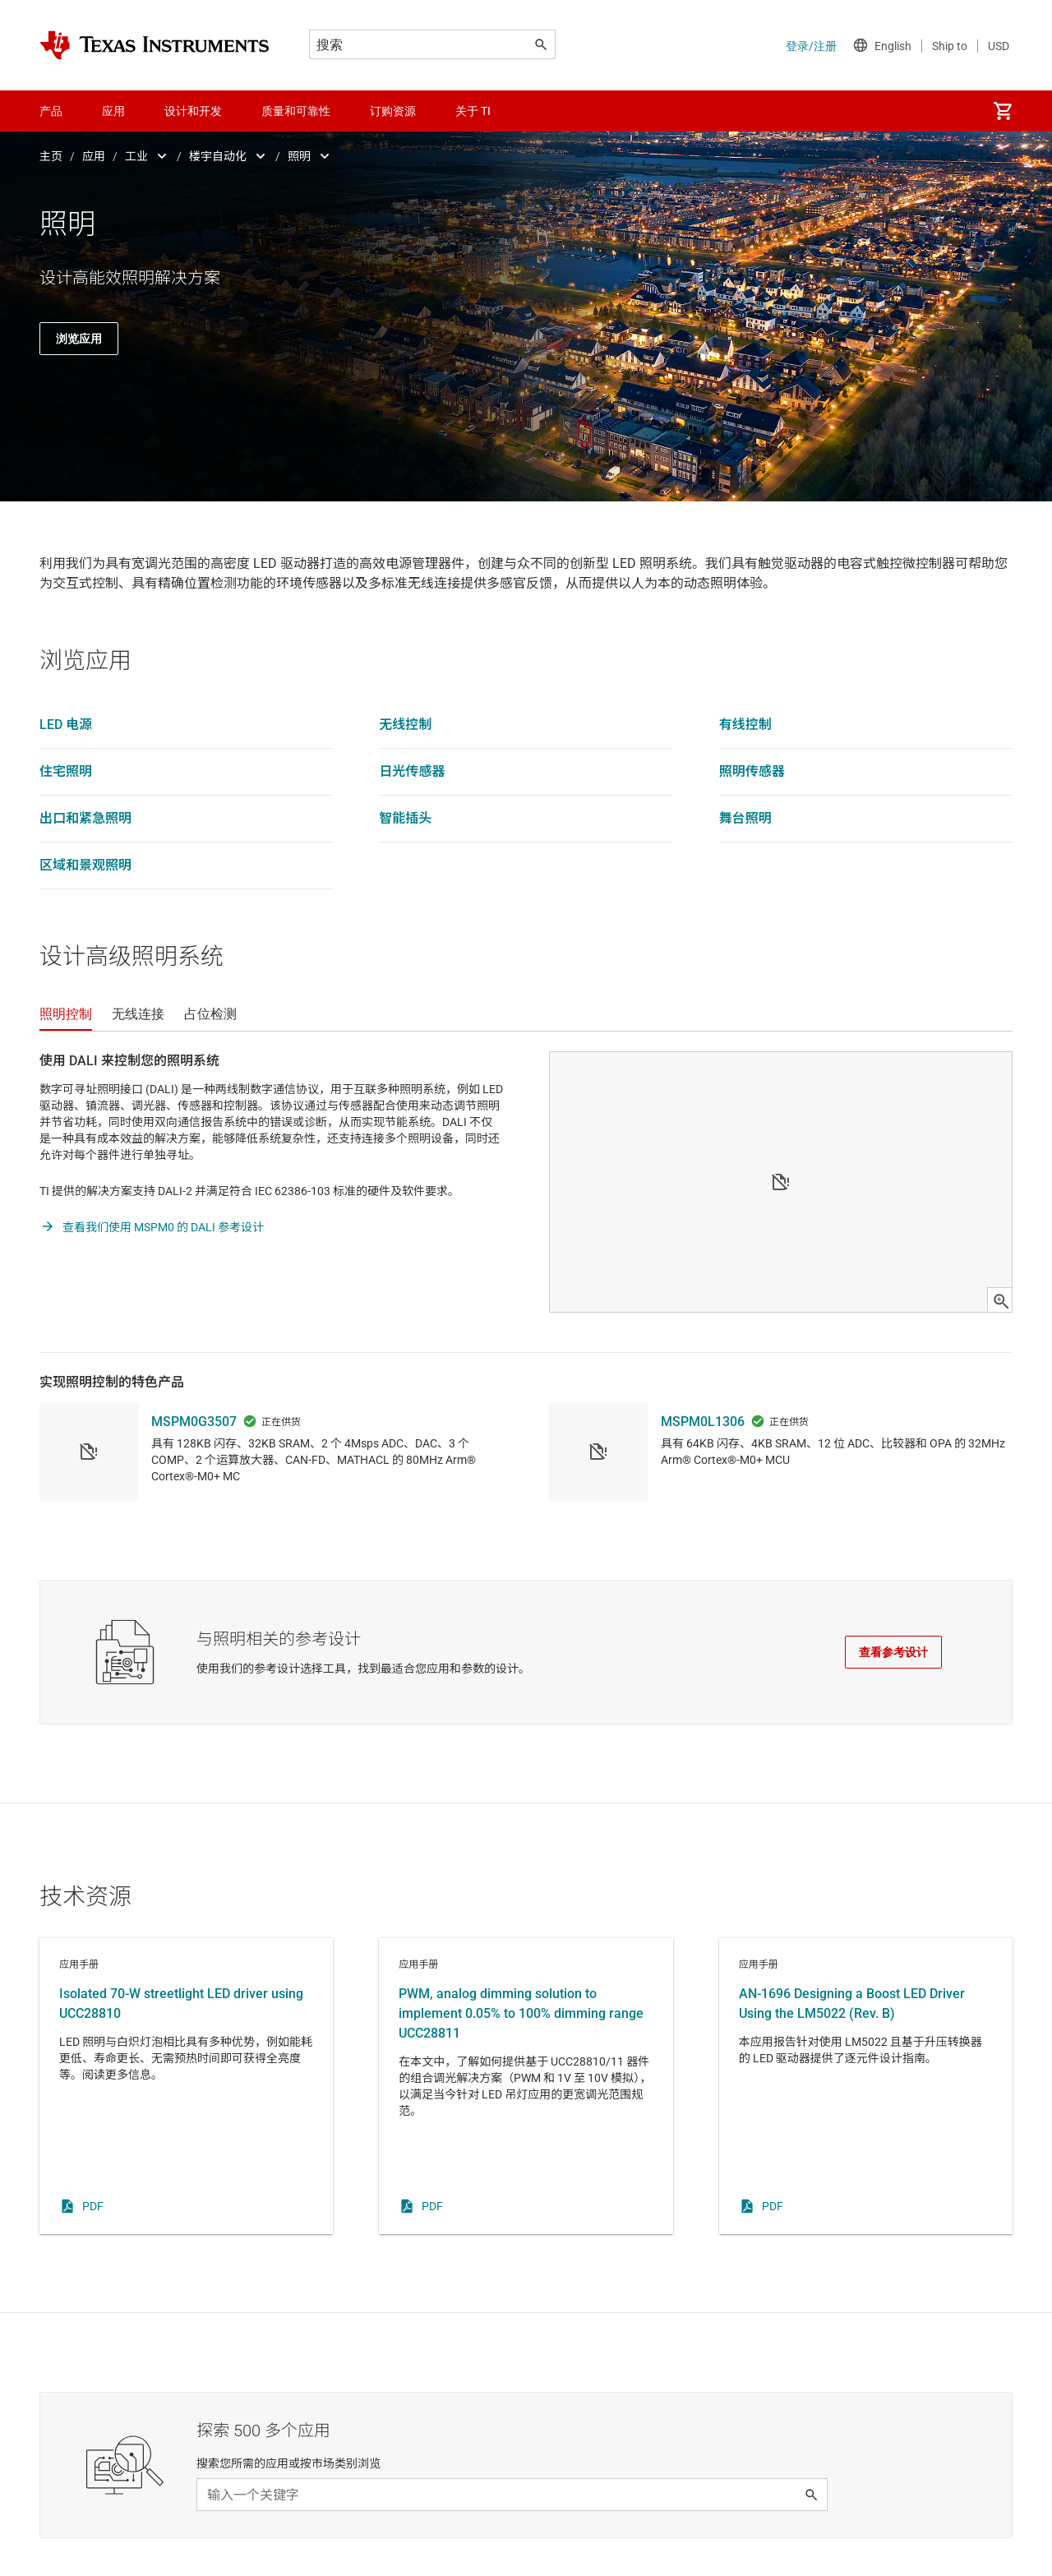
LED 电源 (65, 724)
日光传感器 (412, 771)
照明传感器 (752, 771)
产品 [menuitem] (50, 111)
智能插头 (405, 818)
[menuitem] (1002, 111)
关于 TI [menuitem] (473, 111)
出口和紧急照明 (85, 818)
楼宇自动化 (218, 156)
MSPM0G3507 (194, 1421)
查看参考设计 (893, 1652)
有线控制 (745, 724)
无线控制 (405, 724)
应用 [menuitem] (113, 111)
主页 (50, 156)
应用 (93, 156)
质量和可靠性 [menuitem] (295, 111)
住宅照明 (65, 771)
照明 (299, 156)
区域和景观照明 (85, 865)
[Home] (154, 45)
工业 (136, 156)
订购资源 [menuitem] (393, 111)
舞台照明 (745, 818)
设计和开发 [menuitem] (193, 111)
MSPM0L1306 (703, 1421)
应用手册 (186, 2086)
